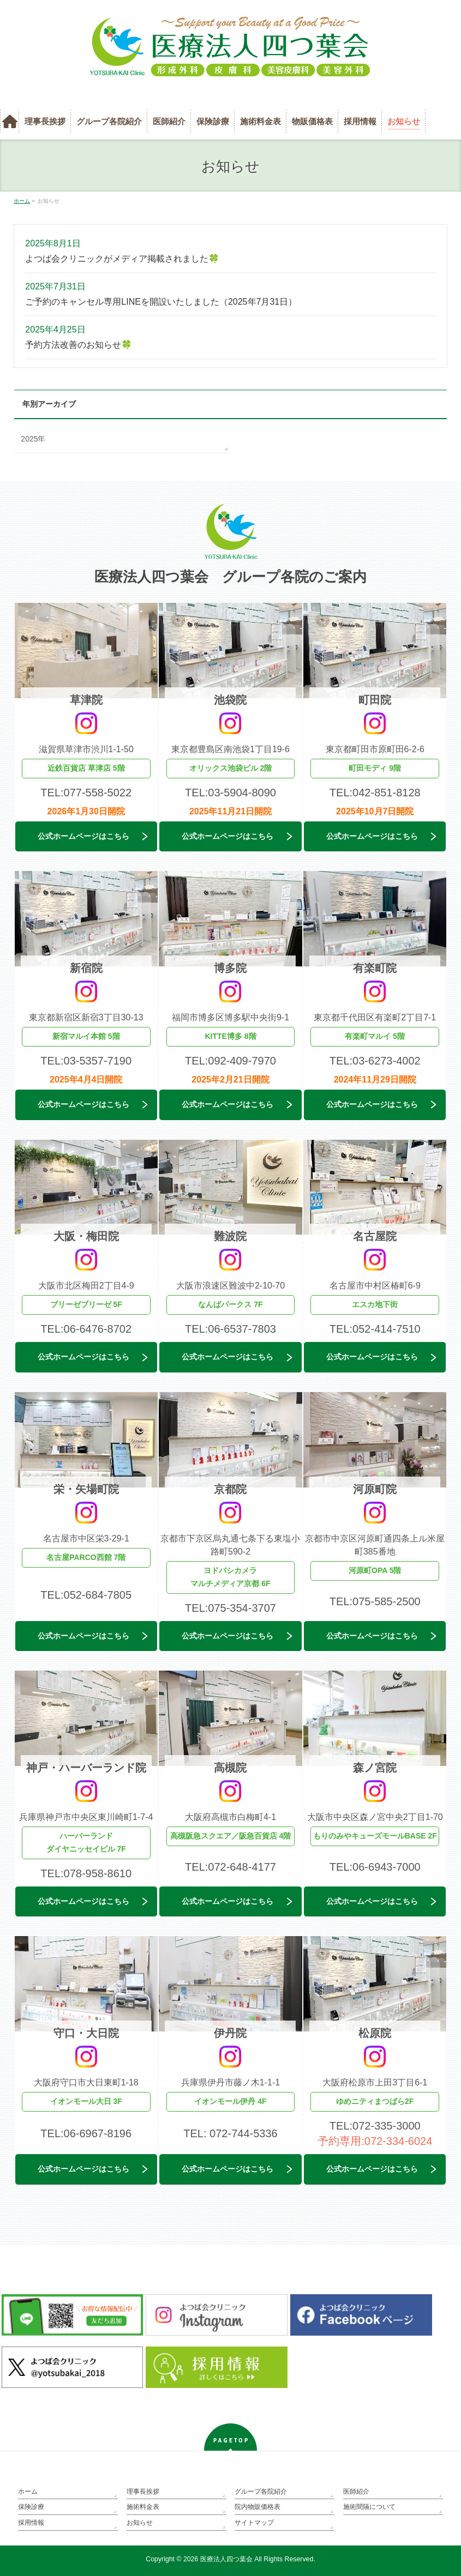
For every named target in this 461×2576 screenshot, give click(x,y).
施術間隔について (369, 2507)
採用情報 (31, 2522)
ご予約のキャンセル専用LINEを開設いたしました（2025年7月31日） (161, 301)
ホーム (28, 2491)
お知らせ (140, 2522)
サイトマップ (254, 2522)
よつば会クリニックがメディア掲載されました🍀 (122, 258)
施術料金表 (143, 2507)
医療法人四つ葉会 (226, 2559)
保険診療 (31, 2507)
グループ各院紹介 (261, 2491)
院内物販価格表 (257, 2507)
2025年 (33, 438)
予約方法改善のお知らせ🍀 (78, 344)
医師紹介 (356, 2491)
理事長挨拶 (143, 2491)
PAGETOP (231, 2440)
